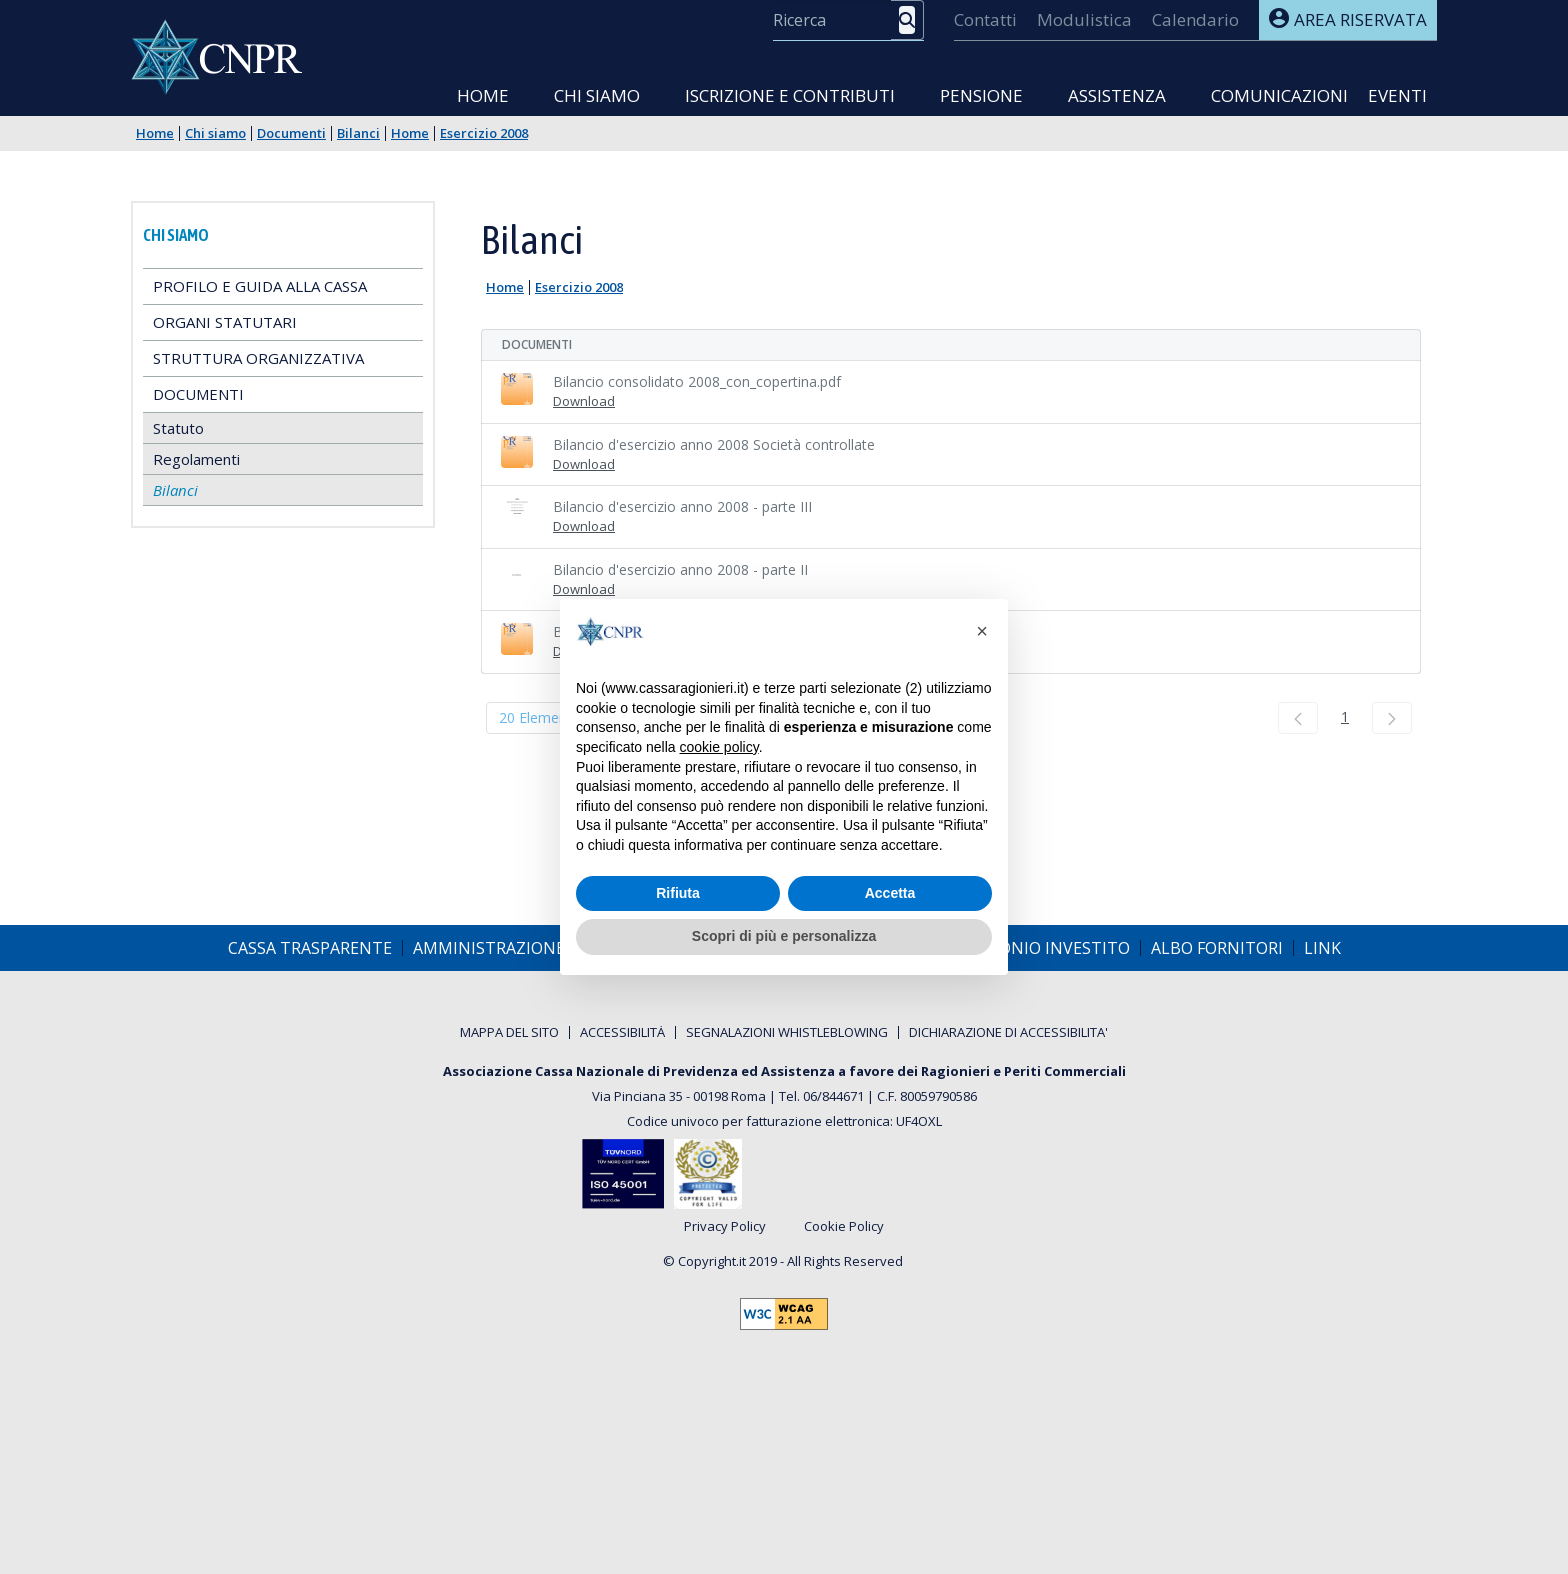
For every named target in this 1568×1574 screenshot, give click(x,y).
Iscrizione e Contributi (790, 95)
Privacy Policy (725, 1227)
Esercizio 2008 (484, 133)
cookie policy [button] (719, 747)
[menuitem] (985, 20)
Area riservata (1348, 19)
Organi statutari (225, 322)
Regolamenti (196, 459)
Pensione (981, 95)
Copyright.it (712, 1261)
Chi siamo (597, 95)
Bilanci (358, 133)
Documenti (291, 133)
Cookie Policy (844, 1227)
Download (584, 401)
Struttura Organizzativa (258, 358)
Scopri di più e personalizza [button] (784, 936)
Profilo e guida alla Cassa (260, 286)
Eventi (1397, 95)
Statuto (178, 428)
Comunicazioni (1279, 95)
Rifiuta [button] (678, 893)
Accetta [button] (890, 893)
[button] (982, 631)
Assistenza (1117, 95)
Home (483, 95)
